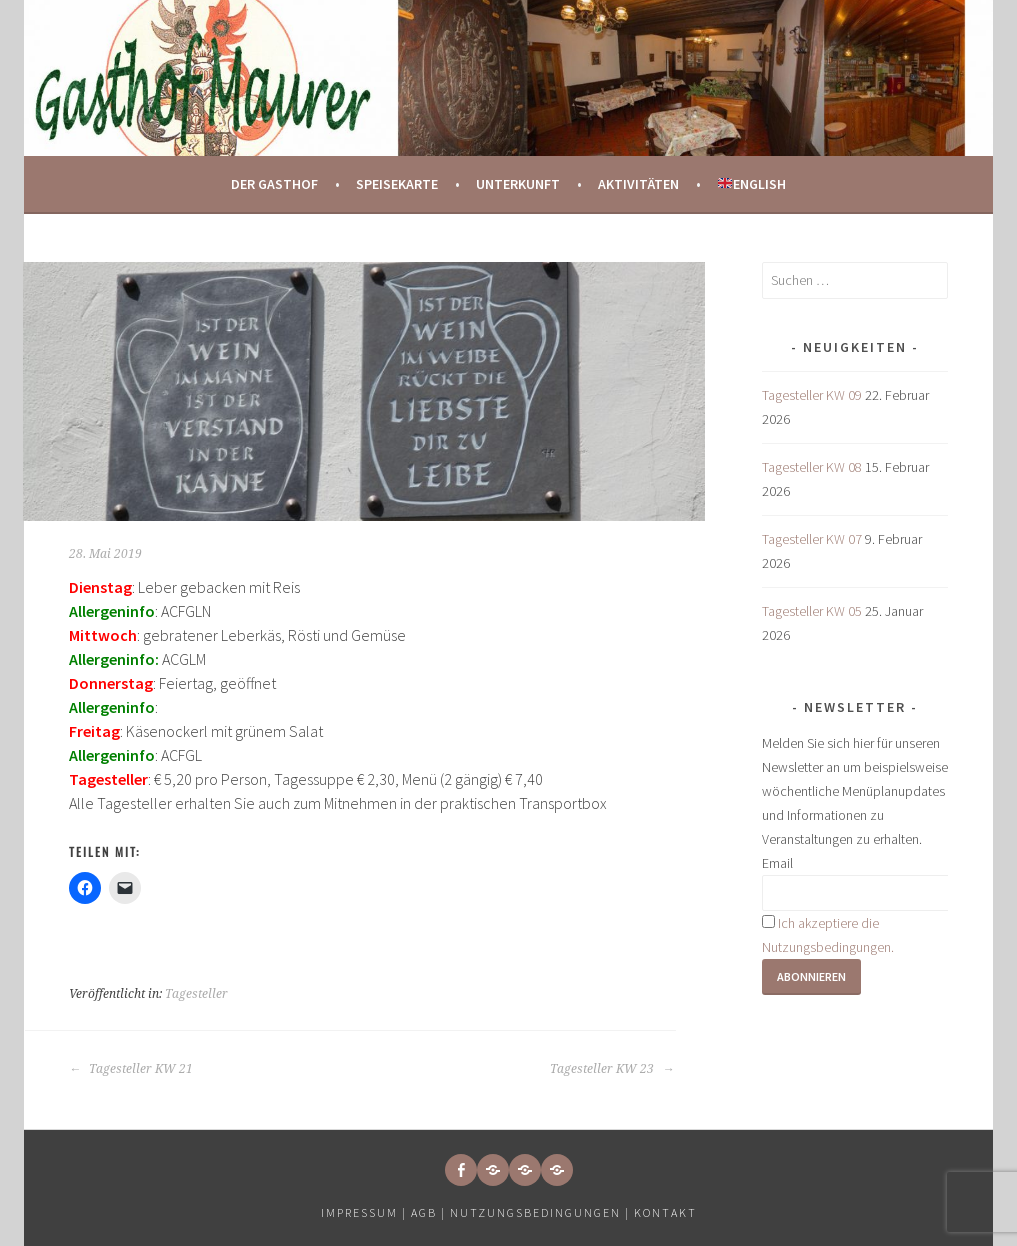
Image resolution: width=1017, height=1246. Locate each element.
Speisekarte (397, 184)
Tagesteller (196, 994)
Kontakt (665, 1212)
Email (777, 863)
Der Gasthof (274, 184)
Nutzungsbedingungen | (542, 1212)
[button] (493, 1170)
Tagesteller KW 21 (131, 1069)
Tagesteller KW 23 (612, 1069)
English (752, 184)
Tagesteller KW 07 (812, 539)
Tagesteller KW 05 (812, 611)
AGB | (428, 1212)
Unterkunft (518, 184)
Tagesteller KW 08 (812, 467)
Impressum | (366, 1212)
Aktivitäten (638, 184)
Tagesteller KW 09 (812, 395)
